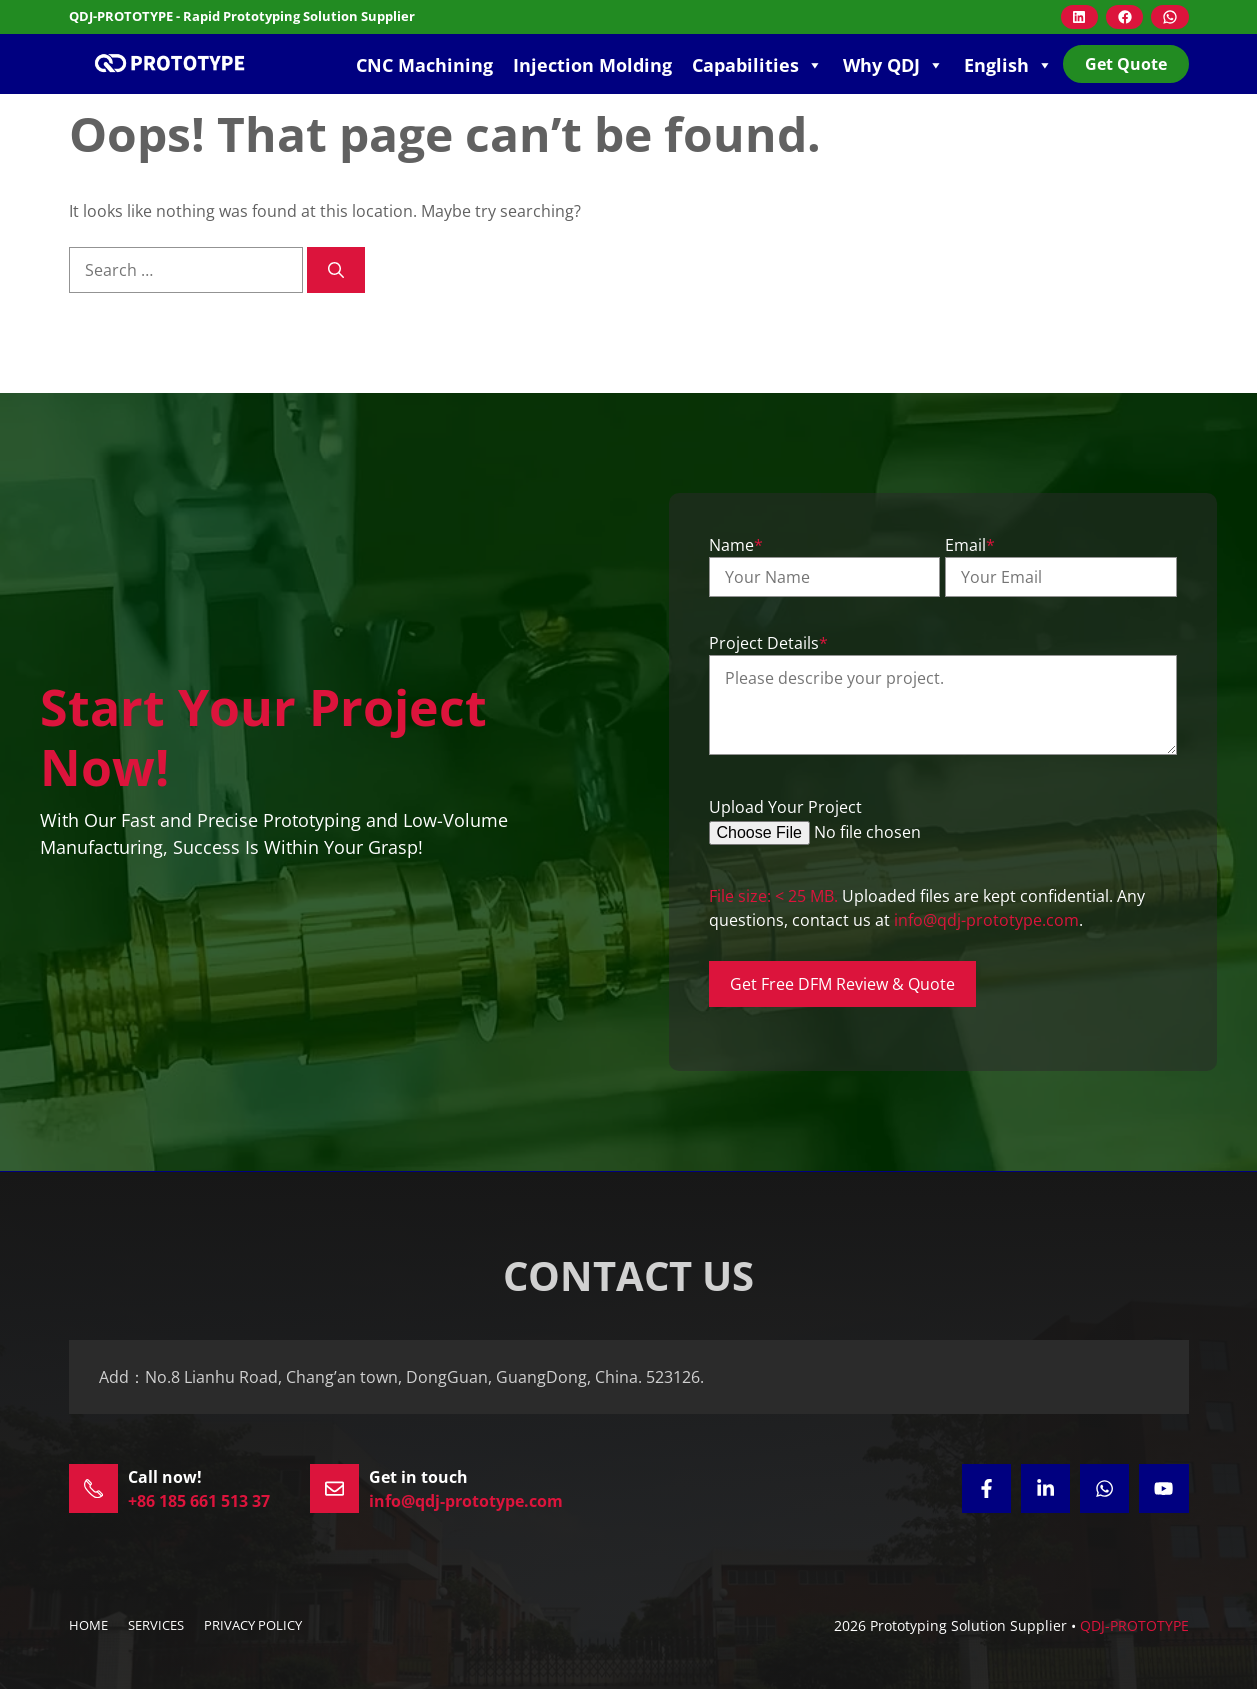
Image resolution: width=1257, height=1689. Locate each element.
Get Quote (1126, 64)
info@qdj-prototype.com (986, 920)
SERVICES (156, 1625)
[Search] (336, 270)
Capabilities (757, 65)
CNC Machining (424, 65)
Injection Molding (592, 65)
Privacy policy (253, 1625)
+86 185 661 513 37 (199, 1501)
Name (736, 545)
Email (970, 545)
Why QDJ (893, 65)
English (1008, 65)
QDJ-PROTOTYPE (1134, 1625)
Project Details (768, 643)
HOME (88, 1625)
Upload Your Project (785, 807)
